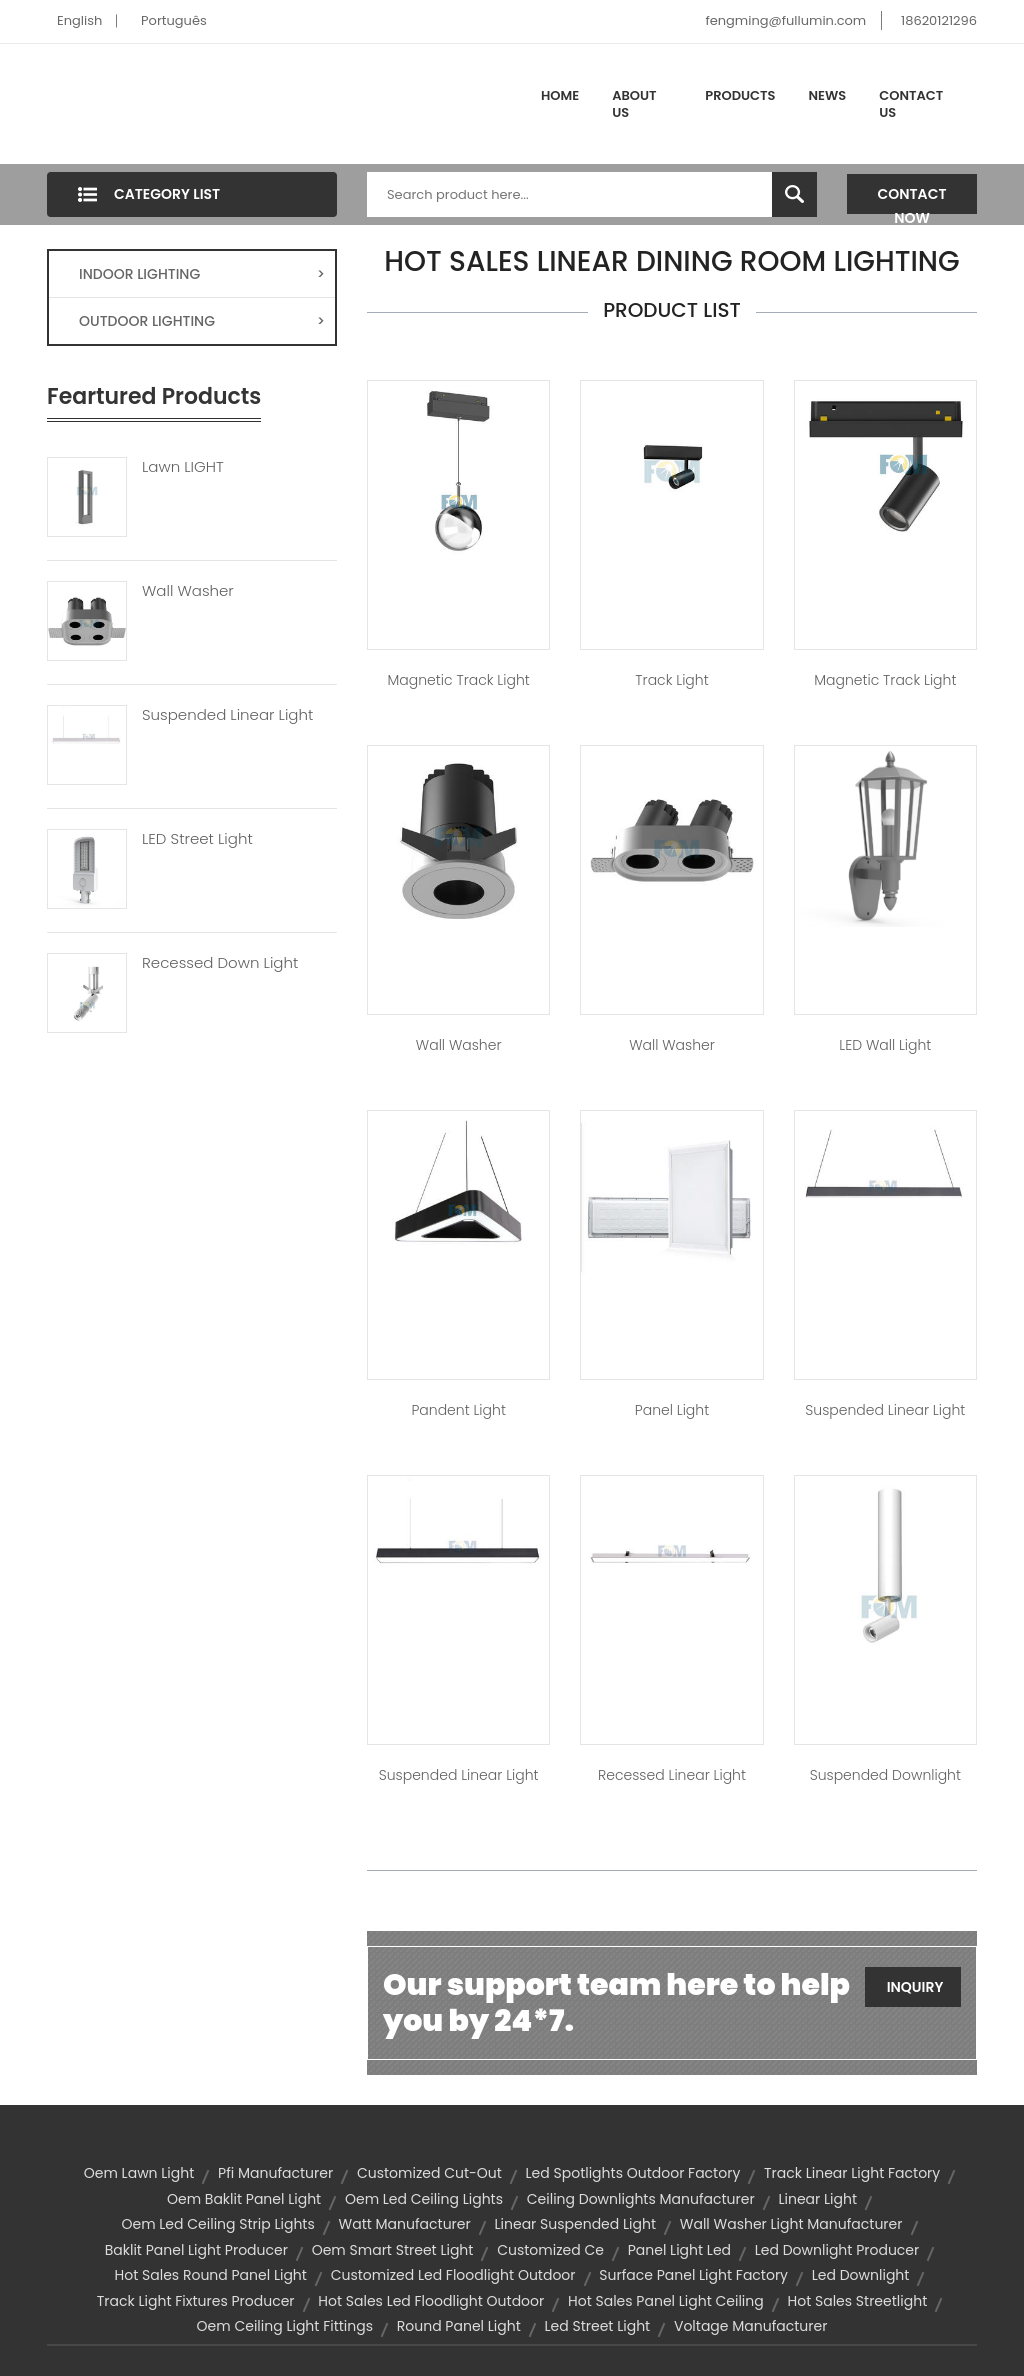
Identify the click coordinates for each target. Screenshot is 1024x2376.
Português (174, 20)
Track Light (671, 680)
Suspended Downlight (885, 1775)
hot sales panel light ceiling (666, 2301)
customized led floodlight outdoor (453, 2275)
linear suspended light (576, 2224)
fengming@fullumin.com (785, 20)
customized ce (550, 2250)
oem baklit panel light (244, 2199)
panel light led (679, 2250)
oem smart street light (393, 2250)
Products (740, 95)
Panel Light (672, 1410)
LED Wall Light (885, 1045)
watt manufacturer (405, 2224)
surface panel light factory (693, 2275)
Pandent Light (458, 1410)
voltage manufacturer (751, 2326)
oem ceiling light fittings (285, 2326)
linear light (817, 2199)
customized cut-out (429, 2173)
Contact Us (911, 104)
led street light (598, 2326)
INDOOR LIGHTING (202, 274)
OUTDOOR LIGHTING (202, 321)
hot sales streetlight (858, 2301)
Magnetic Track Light (459, 680)
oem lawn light (139, 2173)
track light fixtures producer (196, 2301)
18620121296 (939, 20)
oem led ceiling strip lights (217, 2224)
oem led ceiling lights (424, 2199)
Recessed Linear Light (672, 1775)
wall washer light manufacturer (791, 2224)
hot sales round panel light (211, 2275)
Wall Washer (188, 591)
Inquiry (915, 1987)
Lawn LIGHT (183, 467)
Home (560, 95)
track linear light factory (852, 2173)
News (828, 95)
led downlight (861, 2275)
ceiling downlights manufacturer (641, 2199)
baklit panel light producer (196, 2250)
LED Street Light (197, 839)
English (79, 20)
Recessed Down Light (220, 963)
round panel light (459, 2326)
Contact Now (912, 199)
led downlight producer (837, 2250)
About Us (634, 104)
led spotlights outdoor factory (633, 2173)
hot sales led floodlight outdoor (431, 2301)
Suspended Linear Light (227, 715)
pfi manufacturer (275, 2173)
